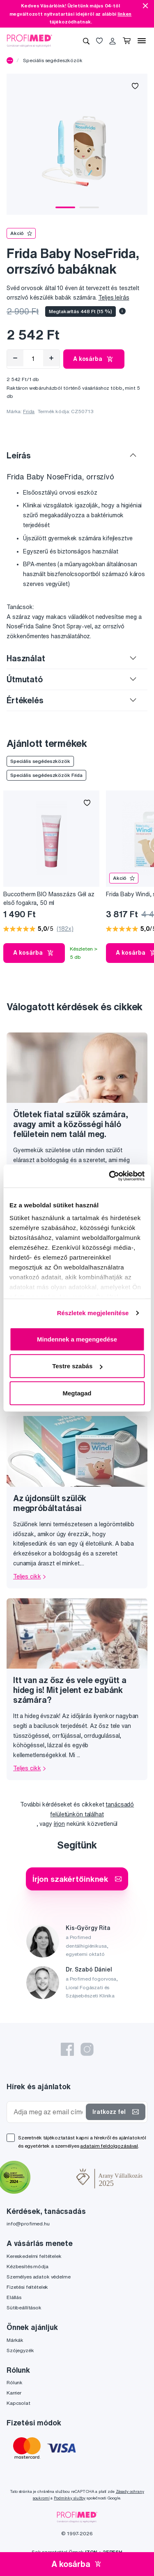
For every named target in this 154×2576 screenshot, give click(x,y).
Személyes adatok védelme (39, 2276)
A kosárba (94, 359)
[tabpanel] (77, 144)
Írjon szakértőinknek (77, 1879)
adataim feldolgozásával (109, 2145)
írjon (59, 1824)
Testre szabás (77, 1365)
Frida (28, 411)
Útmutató (25, 679)
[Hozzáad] (51, 358)
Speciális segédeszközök (53, 60)
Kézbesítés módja (27, 2266)
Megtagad (76, 1392)
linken (124, 14)
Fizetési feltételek (27, 2287)
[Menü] (141, 41)
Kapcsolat (18, 2403)
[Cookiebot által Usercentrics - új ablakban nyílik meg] (110, 1176)
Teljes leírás (113, 297)
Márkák (15, 2340)
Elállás (14, 2297)
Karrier (14, 2392)
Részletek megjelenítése (93, 1312)
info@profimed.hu (28, 2223)
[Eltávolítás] (15, 358)
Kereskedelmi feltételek (34, 2256)
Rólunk (15, 2382)
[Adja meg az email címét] (48, 2112)
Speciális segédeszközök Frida (46, 775)
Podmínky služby (69, 2498)
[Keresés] (86, 40)
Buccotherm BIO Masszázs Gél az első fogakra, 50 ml (48, 898)
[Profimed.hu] (30, 40)
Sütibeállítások (24, 2307)
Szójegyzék (20, 2350)
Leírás (19, 455)
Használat (26, 658)
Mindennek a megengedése (77, 1338)
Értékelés (25, 700)
